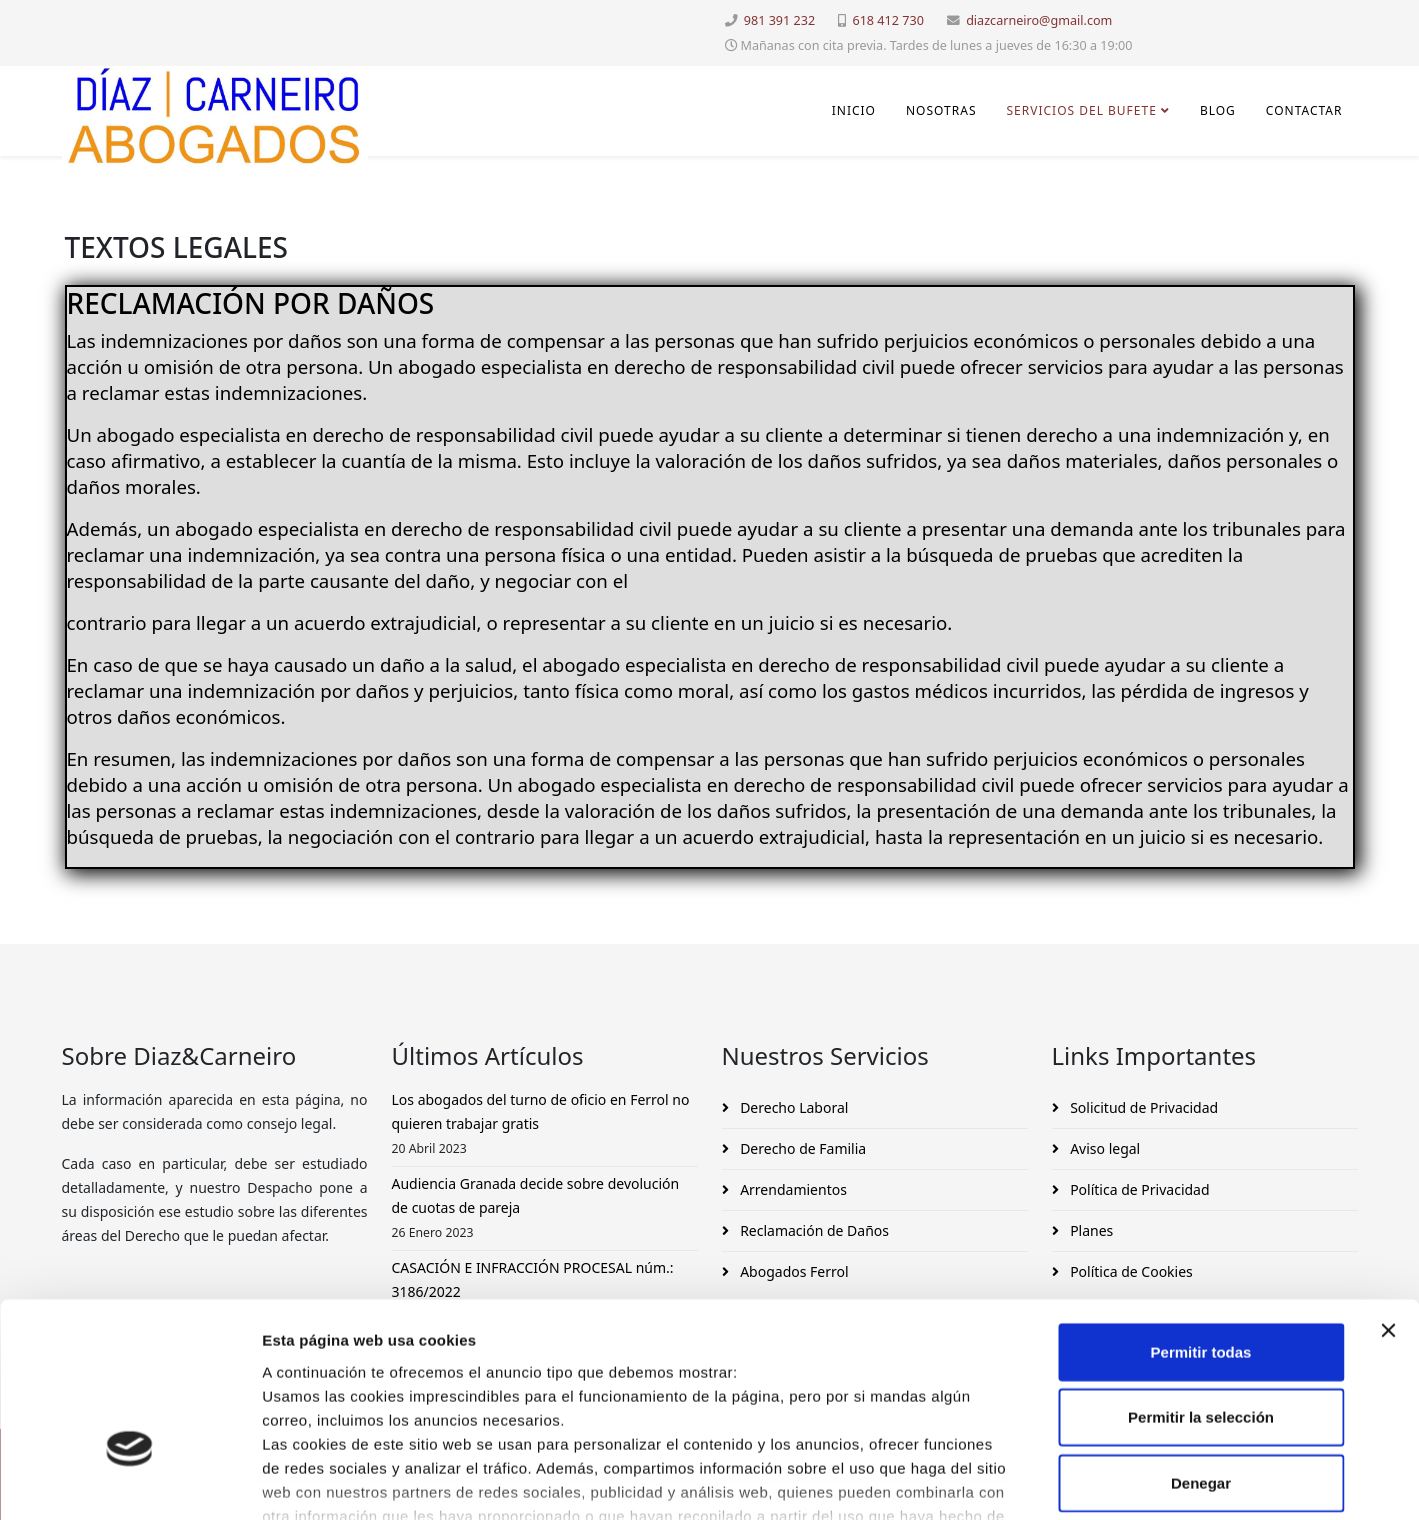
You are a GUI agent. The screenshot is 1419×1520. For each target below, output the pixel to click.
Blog (1218, 110)
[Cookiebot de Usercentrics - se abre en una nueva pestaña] (129, 1481)
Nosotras (941, 110)
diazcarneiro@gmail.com (1039, 20)
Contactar (1304, 110)
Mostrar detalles (1082, 1480)
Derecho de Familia (802, 1148)
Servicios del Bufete (1081, 110)
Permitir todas (1201, 1214)
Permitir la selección (1201, 1279)
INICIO (854, 110)
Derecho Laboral (793, 1107)
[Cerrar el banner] (1388, 1193)
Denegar (1201, 1345)
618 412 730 (887, 20)
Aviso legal (1104, 1148)
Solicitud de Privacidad (1143, 1107)
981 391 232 (779, 20)
